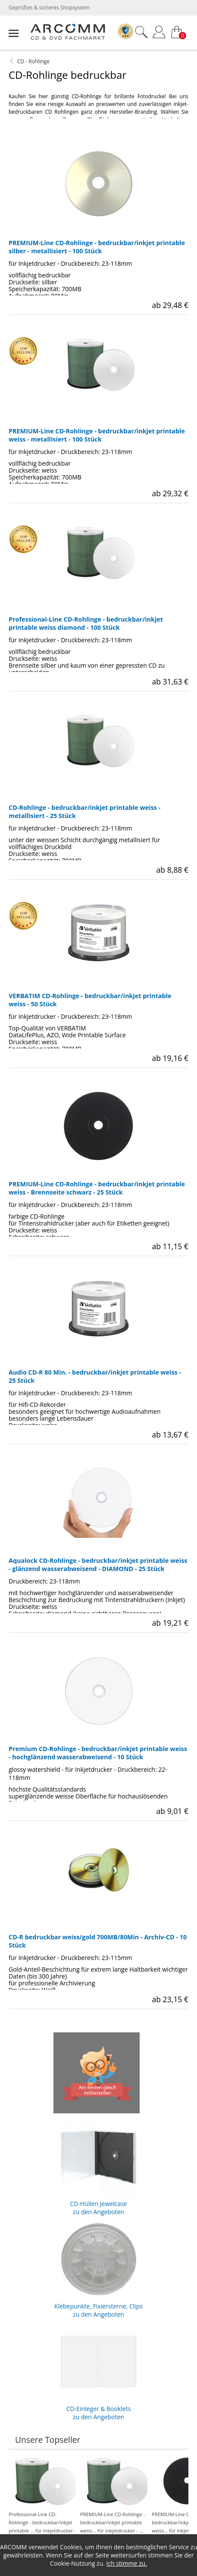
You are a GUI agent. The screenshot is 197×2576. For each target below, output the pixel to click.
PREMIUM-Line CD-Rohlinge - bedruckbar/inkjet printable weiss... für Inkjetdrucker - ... (113, 2499)
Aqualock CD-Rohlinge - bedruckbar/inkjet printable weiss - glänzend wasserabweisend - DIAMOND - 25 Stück (98, 1564)
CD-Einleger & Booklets (98, 2369)
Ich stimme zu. (126, 2563)
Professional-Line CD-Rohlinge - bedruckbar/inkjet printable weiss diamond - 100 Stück (86, 623)
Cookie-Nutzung (72, 2563)
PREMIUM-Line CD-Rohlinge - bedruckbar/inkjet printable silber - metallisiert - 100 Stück (97, 247)
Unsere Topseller (47, 2439)
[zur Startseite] (67, 38)
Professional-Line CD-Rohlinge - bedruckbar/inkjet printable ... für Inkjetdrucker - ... (42, 2503)
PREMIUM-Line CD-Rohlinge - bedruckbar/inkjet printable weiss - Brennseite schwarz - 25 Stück (97, 1188)
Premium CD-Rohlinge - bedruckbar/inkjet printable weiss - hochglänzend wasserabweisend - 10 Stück (98, 1753)
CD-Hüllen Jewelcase (98, 2164)
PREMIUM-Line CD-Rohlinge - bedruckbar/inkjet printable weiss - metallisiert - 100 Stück (97, 435)
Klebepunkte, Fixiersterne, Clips (98, 2267)
